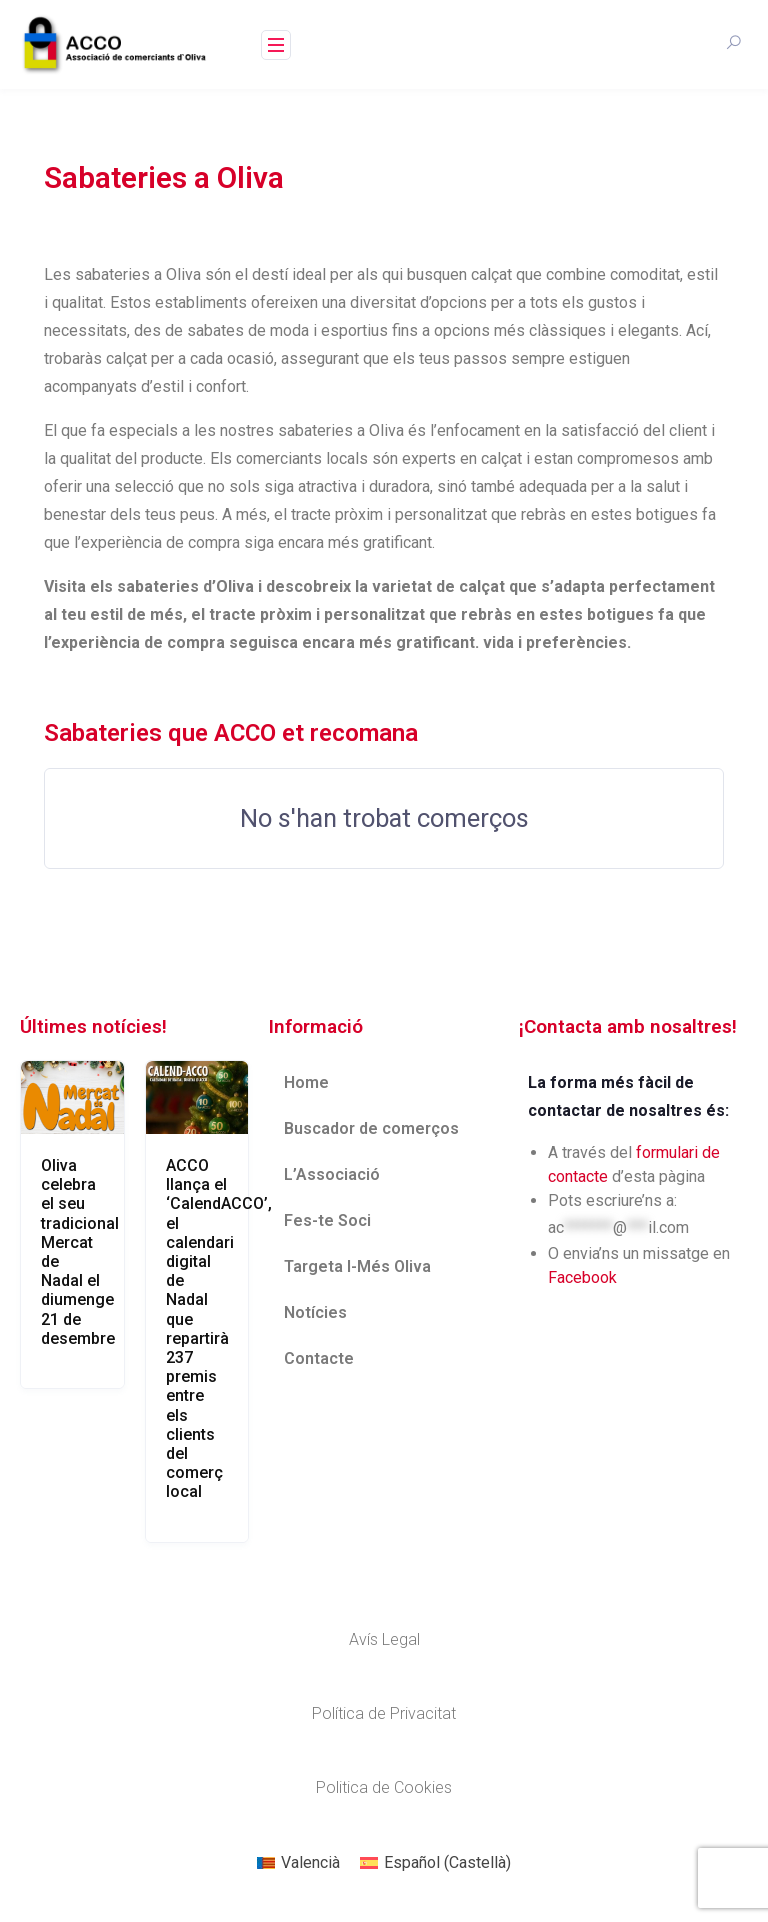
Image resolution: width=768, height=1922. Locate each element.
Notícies (315, 1312)
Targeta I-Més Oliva (357, 1266)
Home (306, 1082)
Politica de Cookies (384, 1787)
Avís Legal (384, 1639)
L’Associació (332, 1174)
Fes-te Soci (327, 1220)
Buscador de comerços (371, 1128)
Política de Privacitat (384, 1713)
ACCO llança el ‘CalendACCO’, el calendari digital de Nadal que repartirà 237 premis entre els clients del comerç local (219, 1328)
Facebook (582, 1277)
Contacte (319, 1358)
